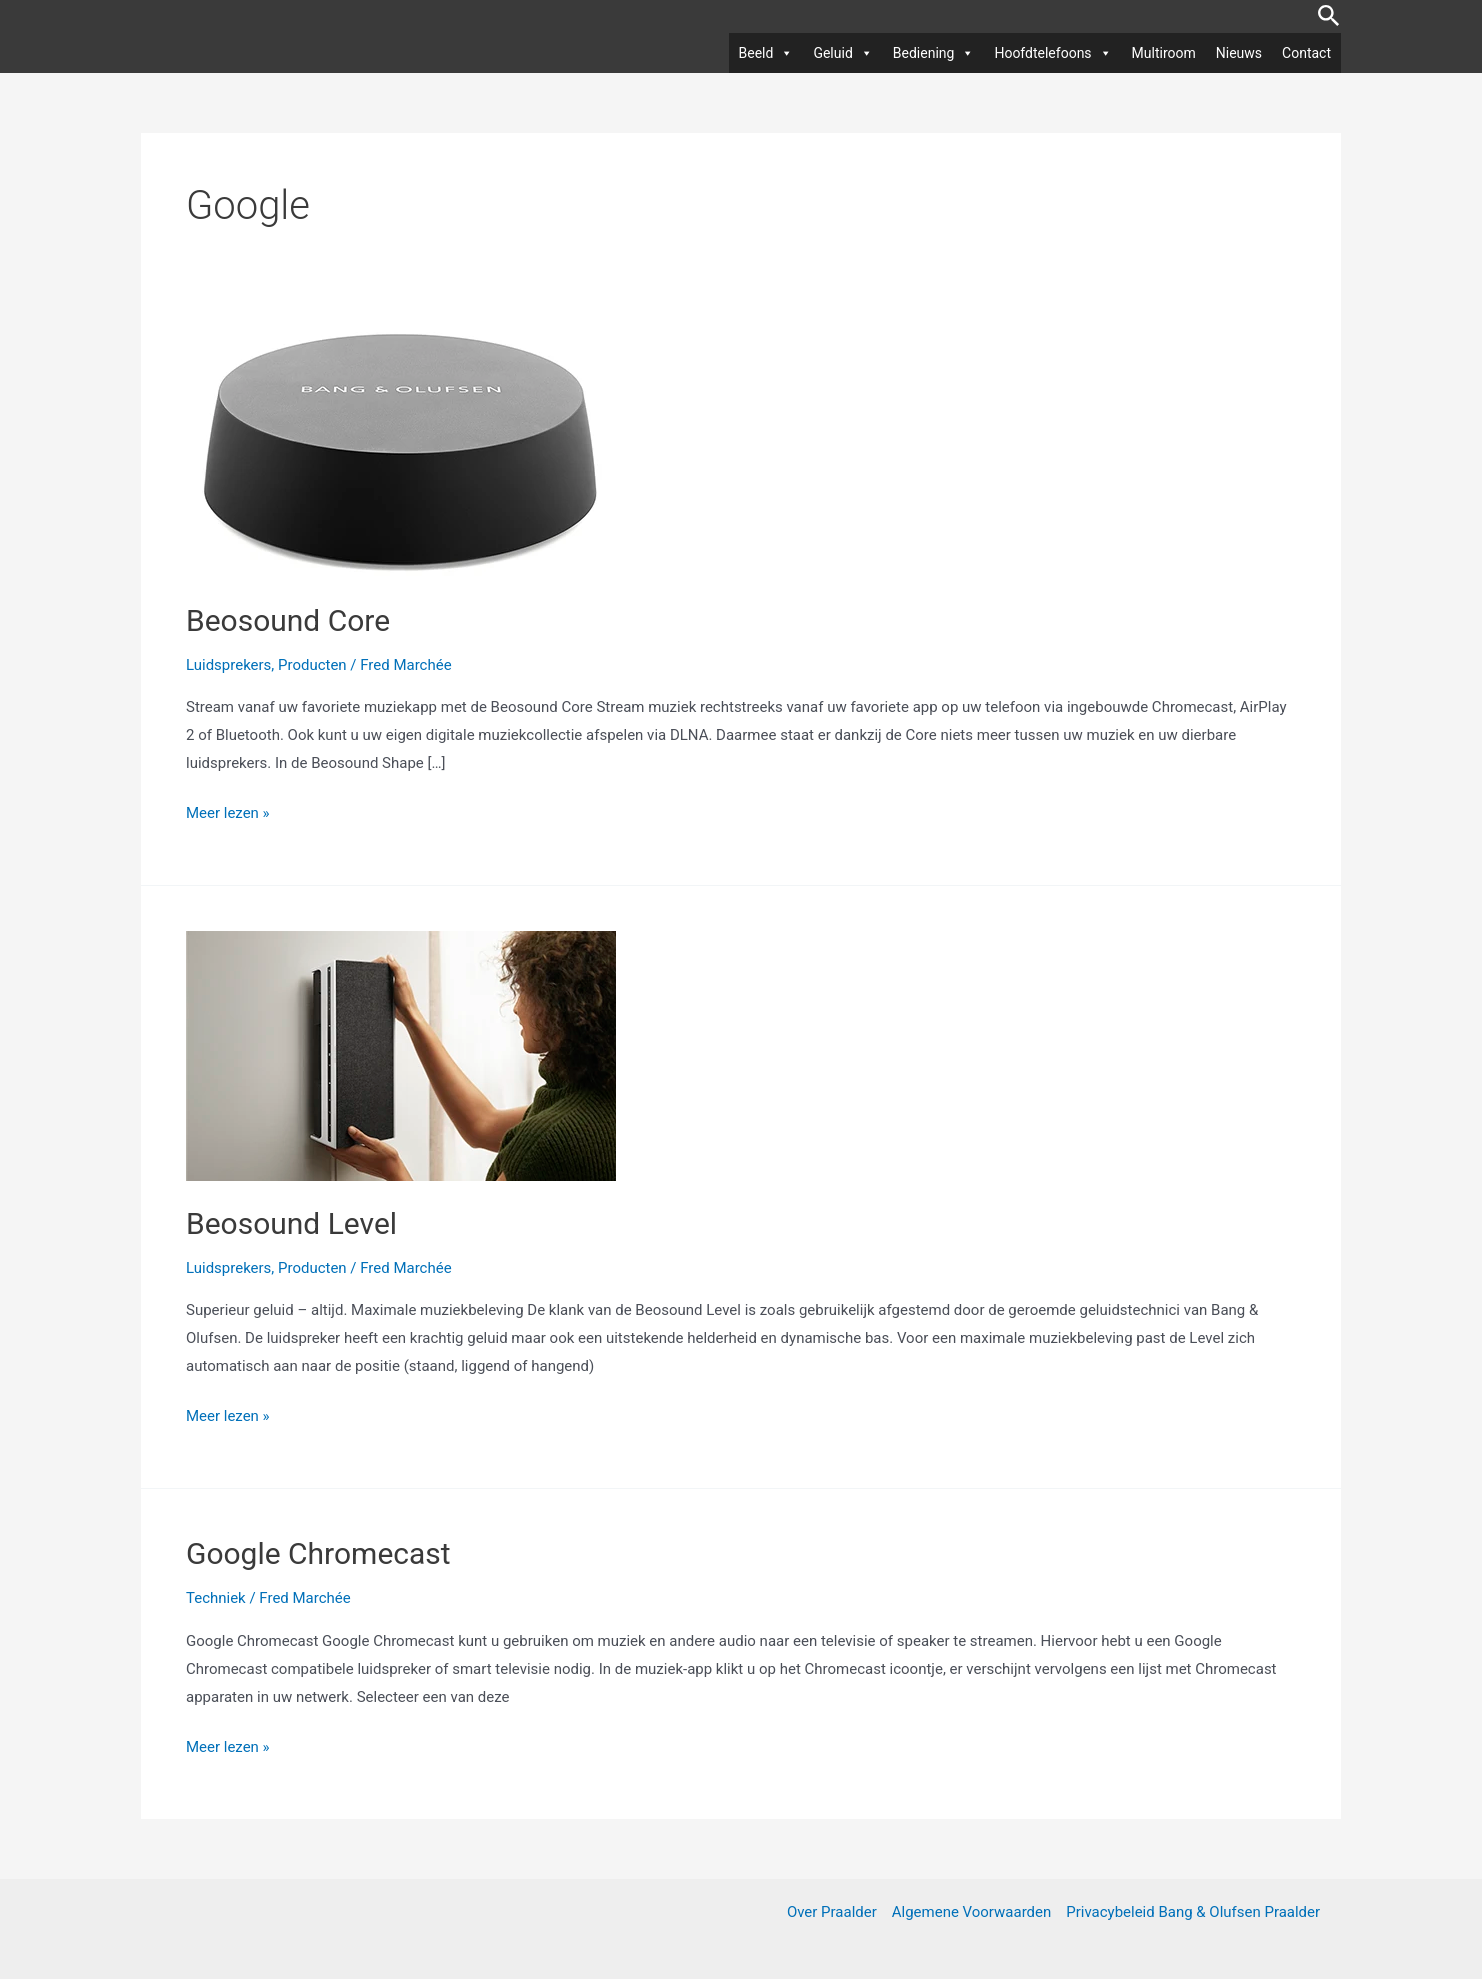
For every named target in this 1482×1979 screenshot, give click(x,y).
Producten (312, 665)
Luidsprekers (228, 665)
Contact (1306, 53)
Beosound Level (291, 1223)
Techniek (216, 1598)
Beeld (766, 53)
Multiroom (1164, 53)
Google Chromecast (318, 1553)
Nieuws (1239, 53)
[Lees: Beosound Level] (401, 1055)
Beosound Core (288, 620)
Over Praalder (832, 1912)
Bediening (934, 53)
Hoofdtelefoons (1052, 53)
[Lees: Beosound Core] (401, 452)
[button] (1329, 16)
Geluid (842, 53)
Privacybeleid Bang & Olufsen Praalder (1193, 1912)
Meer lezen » (228, 814)
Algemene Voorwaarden (972, 1912)
